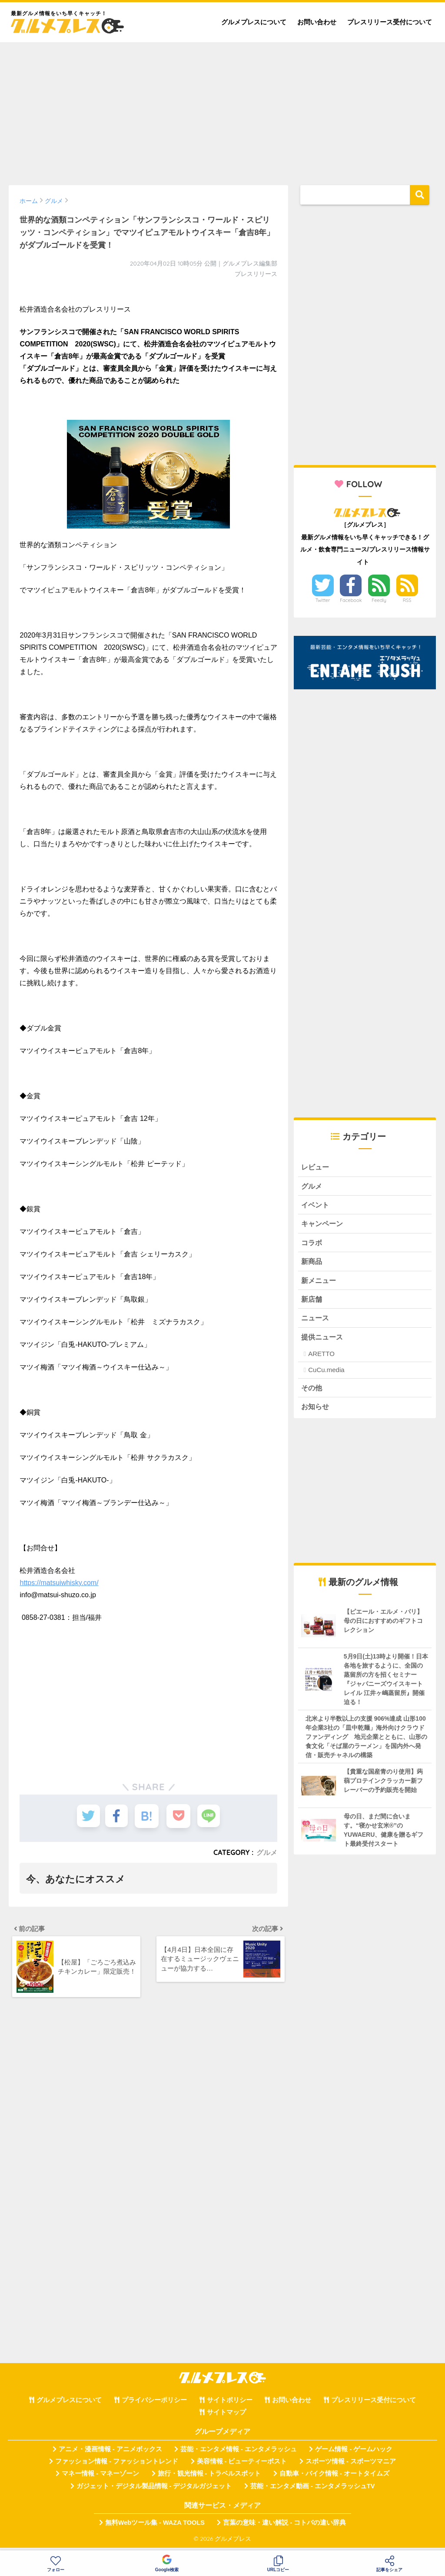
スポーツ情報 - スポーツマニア (351, 2466)
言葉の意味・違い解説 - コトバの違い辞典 (284, 2527)
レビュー (316, 1167)
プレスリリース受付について (389, 22)
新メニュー (319, 1283)
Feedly (379, 600)
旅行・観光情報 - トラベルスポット (209, 2478)
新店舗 (312, 1302)
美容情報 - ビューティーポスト (242, 2466)
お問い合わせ (316, 22)
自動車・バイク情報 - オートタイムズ (334, 2478)
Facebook (351, 600)
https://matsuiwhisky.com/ (59, 1582)
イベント (316, 1206)
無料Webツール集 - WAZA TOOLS (155, 2527)
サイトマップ (226, 2417)
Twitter (322, 600)
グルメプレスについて (253, 22)
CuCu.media (326, 1374)
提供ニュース (323, 1340)
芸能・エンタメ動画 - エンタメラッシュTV (312, 2490)
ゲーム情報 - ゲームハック (353, 2453)
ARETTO (321, 1358)
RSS (407, 600)
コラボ (312, 1244)
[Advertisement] (222, 109)
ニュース (316, 1321)
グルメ (266, 1852)
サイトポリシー (229, 2404)
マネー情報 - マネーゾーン (100, 2478)
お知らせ (316, 1411)
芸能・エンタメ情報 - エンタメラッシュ (238, 2453)
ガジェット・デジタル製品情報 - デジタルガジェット (154, 2490)
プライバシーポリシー (154, 2404)
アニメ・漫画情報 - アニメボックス (110, 2453)
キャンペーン (323, 1225)
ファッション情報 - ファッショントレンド (116, 2466)
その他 (312, 1392)
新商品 (312, 1264)
